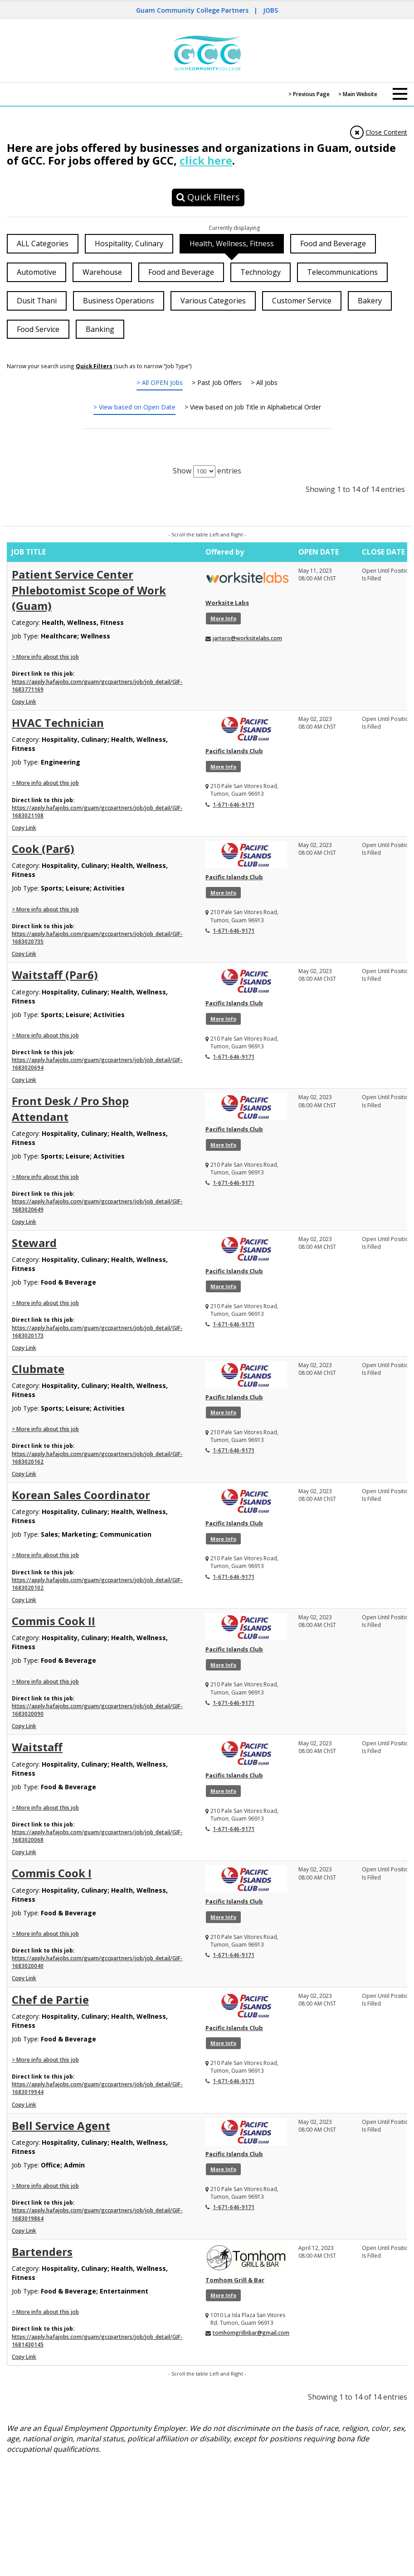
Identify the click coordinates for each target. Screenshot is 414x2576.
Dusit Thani (37, 301)
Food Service (38, 329)
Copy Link (24, 702)
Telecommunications (342, 272)
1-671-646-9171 (233, 804)
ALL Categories (42, 243)
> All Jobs (264, 382)
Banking (100, 329)
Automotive (36, 272)
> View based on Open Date (134, 407)
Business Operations (118, 301)
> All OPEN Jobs (159, 382)
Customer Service (301, 301)
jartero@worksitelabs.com (247, 638)
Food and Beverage (333, 243)
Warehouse (102, 272)
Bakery (370, 301)
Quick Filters (208, 197)
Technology (260, 272)
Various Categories (213, 301)
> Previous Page (309, 94)
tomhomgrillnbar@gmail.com (251, 2333)
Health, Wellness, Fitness (232, 243)
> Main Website (357, 94)
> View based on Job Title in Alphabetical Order (253, 407)
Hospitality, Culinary (129, 243)
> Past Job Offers (217, 382)
